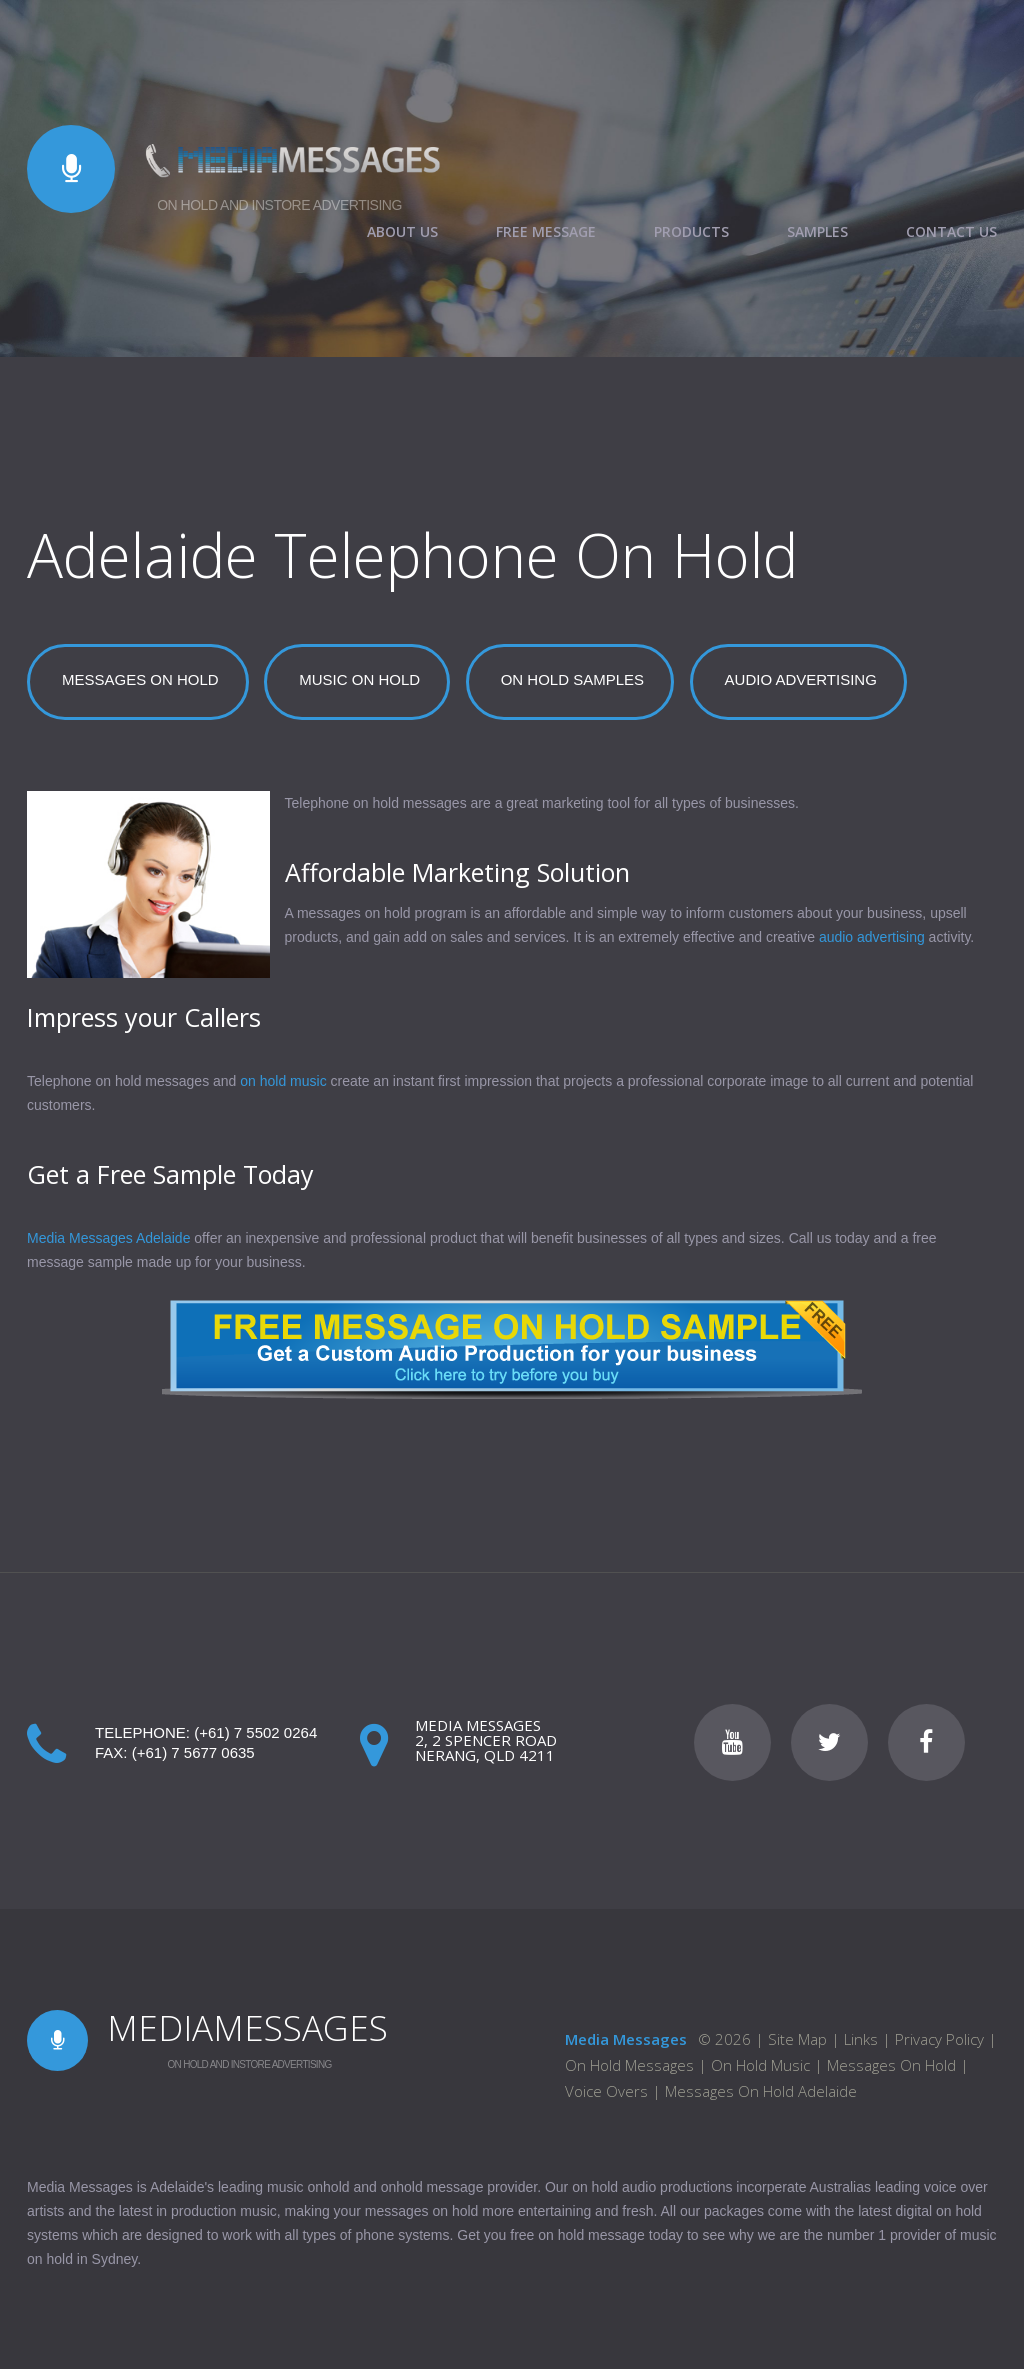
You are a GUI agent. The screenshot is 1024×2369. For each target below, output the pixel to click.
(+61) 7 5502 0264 (255, 1732)
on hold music (283, 1081)
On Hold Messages (629, 2065)
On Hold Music (760, 2065)
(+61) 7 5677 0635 (193, 1752)
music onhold (308, 2187)
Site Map (797, 2039)
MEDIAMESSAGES (247, 2027)
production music (224, 2211)
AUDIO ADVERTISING (801, 679)
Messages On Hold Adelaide (761, 2091)
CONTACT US (951, 232)
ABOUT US (402, 232)
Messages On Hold (893, 2065)
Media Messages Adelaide (108, 1238)
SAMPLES (817, 232)
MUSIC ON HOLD (359, 679)
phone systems (402, 2235)
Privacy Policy (939, 2039)
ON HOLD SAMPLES (572, 679)
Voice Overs (606, 2091)
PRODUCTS (691, 232)
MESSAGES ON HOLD (140, 679)
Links (861, 2039)
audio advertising (872, 937)
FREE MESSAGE (546, 232)
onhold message (432, 2187)
